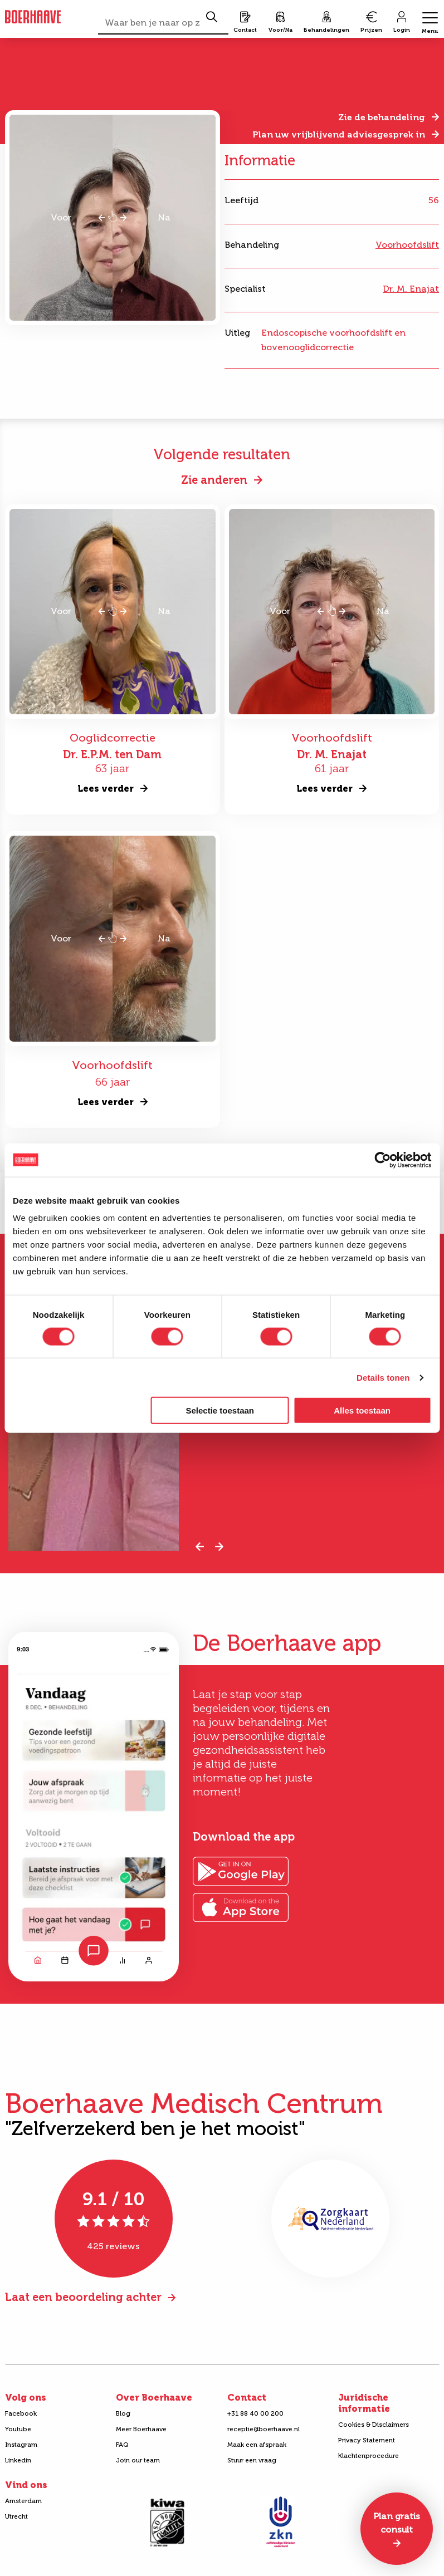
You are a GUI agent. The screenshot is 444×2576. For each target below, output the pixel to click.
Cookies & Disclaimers (373, 2424)
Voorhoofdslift (407, 244)
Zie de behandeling (381, 117)
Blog (123, 2413)
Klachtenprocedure (368, 2456)
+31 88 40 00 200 (255, 2413)
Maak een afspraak (256, 2445)
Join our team (138, 2460)
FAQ (122, 2445)
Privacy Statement (366, 2440)
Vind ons (26, 2485)
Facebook (21, 2413)
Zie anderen (214, 480)
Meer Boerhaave (141, 2429)
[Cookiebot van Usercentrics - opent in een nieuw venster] (382, 1159)
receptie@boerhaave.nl (263, 2429)
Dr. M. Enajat (411, 288)
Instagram (21, 2445)
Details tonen (383, 1377)
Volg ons (25, 2397)
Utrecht (16, 2516)
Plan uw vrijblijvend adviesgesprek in (338, 134)
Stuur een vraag (251, 2460)
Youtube (18, 2429)
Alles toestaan (362, 1410)
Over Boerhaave (154, 2397)
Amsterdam (23, 2501)
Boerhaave (33, 17)
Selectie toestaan (220, 1410)
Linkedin (18, 2460)
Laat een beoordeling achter (83, 2297)
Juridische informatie (364, 2403)
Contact (246, 2397)
